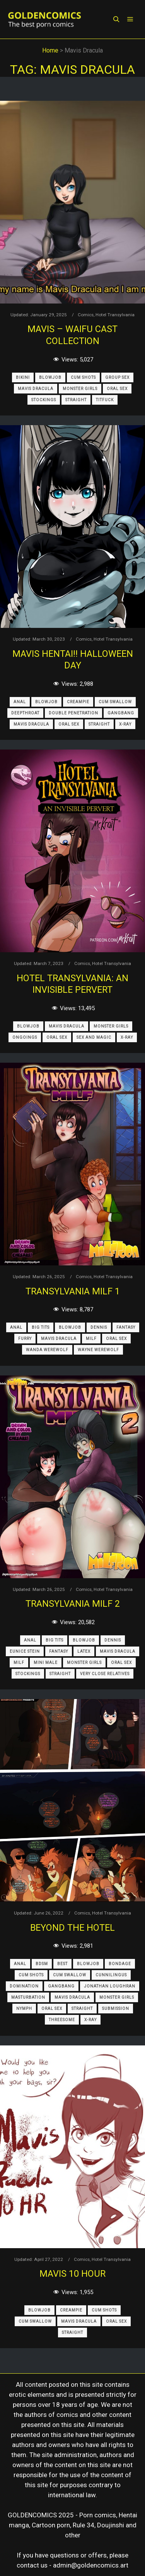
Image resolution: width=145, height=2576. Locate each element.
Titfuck (105, 400)
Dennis (98, 1327)
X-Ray (125, 724)
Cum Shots (83, 377)
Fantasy (125, 1327)
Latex (83, 1651)
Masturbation (28, 1997)
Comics (86, 314)
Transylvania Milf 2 (73, 1603)
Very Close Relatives (105, 1674)
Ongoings (24, 1037)
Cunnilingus (111, 1975)
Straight (76, 400)
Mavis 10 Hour (72, 2273)
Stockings (43, 400)
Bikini (23, 377)
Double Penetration (73, 713)
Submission (115, 2008)
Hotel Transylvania (115, 314)
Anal (20, 702)
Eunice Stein (25, 1651)
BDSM (42, 1964)
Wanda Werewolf (47, 1350)
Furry (25, 1338)
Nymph (24, 2008)
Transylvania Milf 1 (73, 1291)
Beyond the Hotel (72, 1927)
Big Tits (40, 1327)
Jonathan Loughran (109, 1986)
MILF (91, 1338)
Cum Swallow (115, 702)
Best (62, 1964)
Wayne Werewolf (98, 1350)
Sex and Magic (94, 1037)
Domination (24, 1986)
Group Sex (117, 377)
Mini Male (46, 1662)
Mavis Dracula (35, 389)
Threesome (62, 2020)
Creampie (78, 702)
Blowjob (50, 377)
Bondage (120, 1964)
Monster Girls (80, 389)
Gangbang (120, 713)
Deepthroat (25, 713)
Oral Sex (117, 389)
